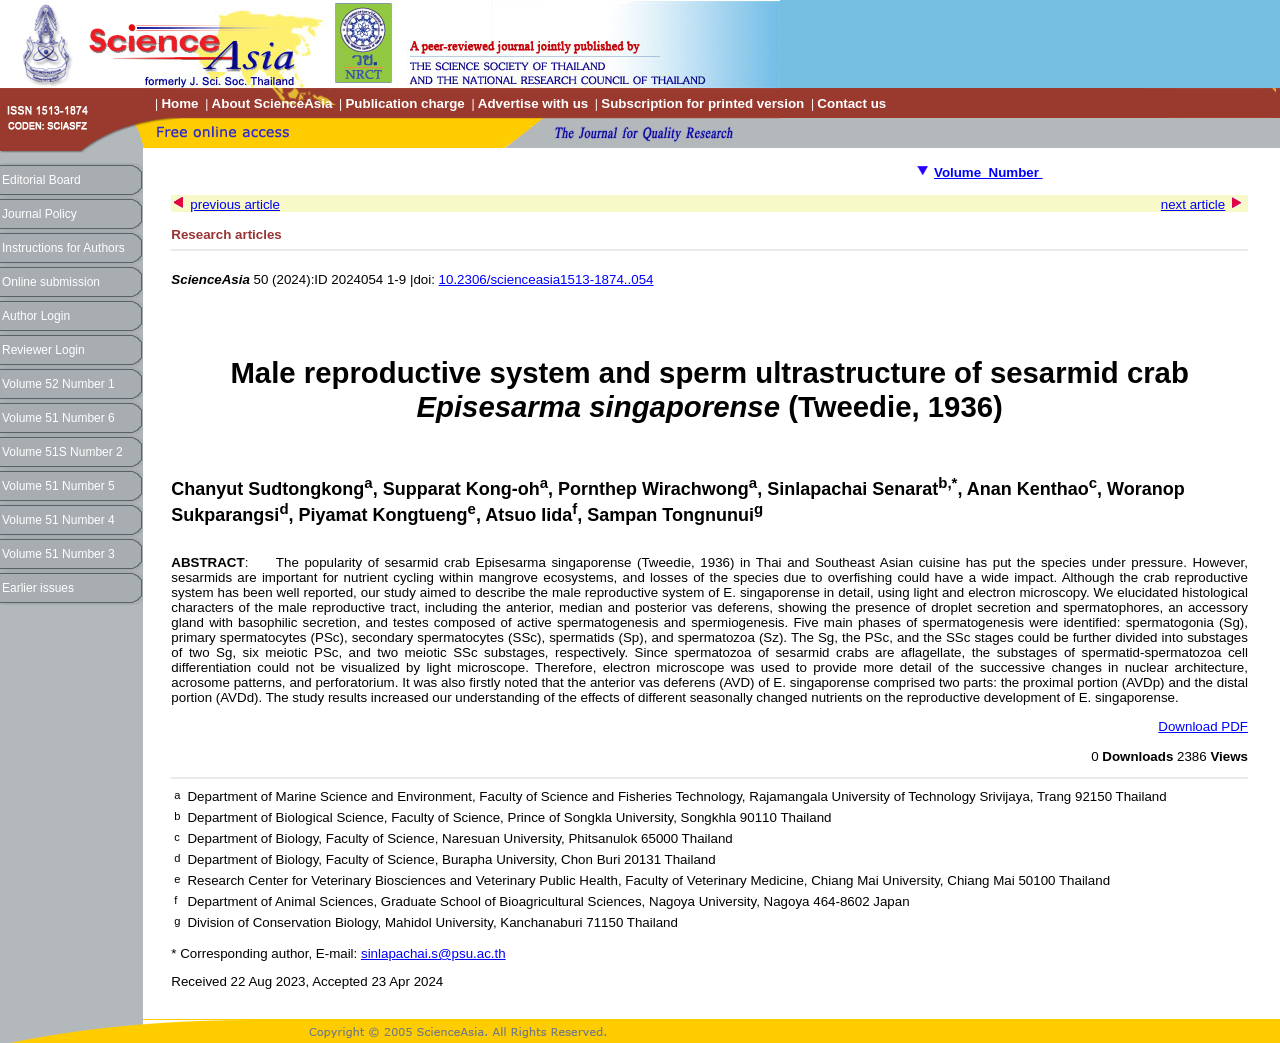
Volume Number (988, 172)
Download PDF (1203, 726)
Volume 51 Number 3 (58, 554)
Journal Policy (39, 214)
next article (1193, 204)
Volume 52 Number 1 (58, 384)
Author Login (36, 316)
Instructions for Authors (63, 248)
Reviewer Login (43, 350)
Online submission (51, 282)
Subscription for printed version (702, 103)
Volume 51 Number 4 (58, 520)
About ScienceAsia (272, 103)
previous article (235, 204)
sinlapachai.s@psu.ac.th (433, 953)
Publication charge (404, 103)
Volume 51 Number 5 (58, 486)
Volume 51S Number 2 (62, 452)
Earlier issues (38, 588)
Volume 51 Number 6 (58, 418)
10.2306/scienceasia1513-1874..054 (546, 279)
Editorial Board (41, 180)
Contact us (851, 103)
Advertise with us (533, 103)
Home (179, 103)
